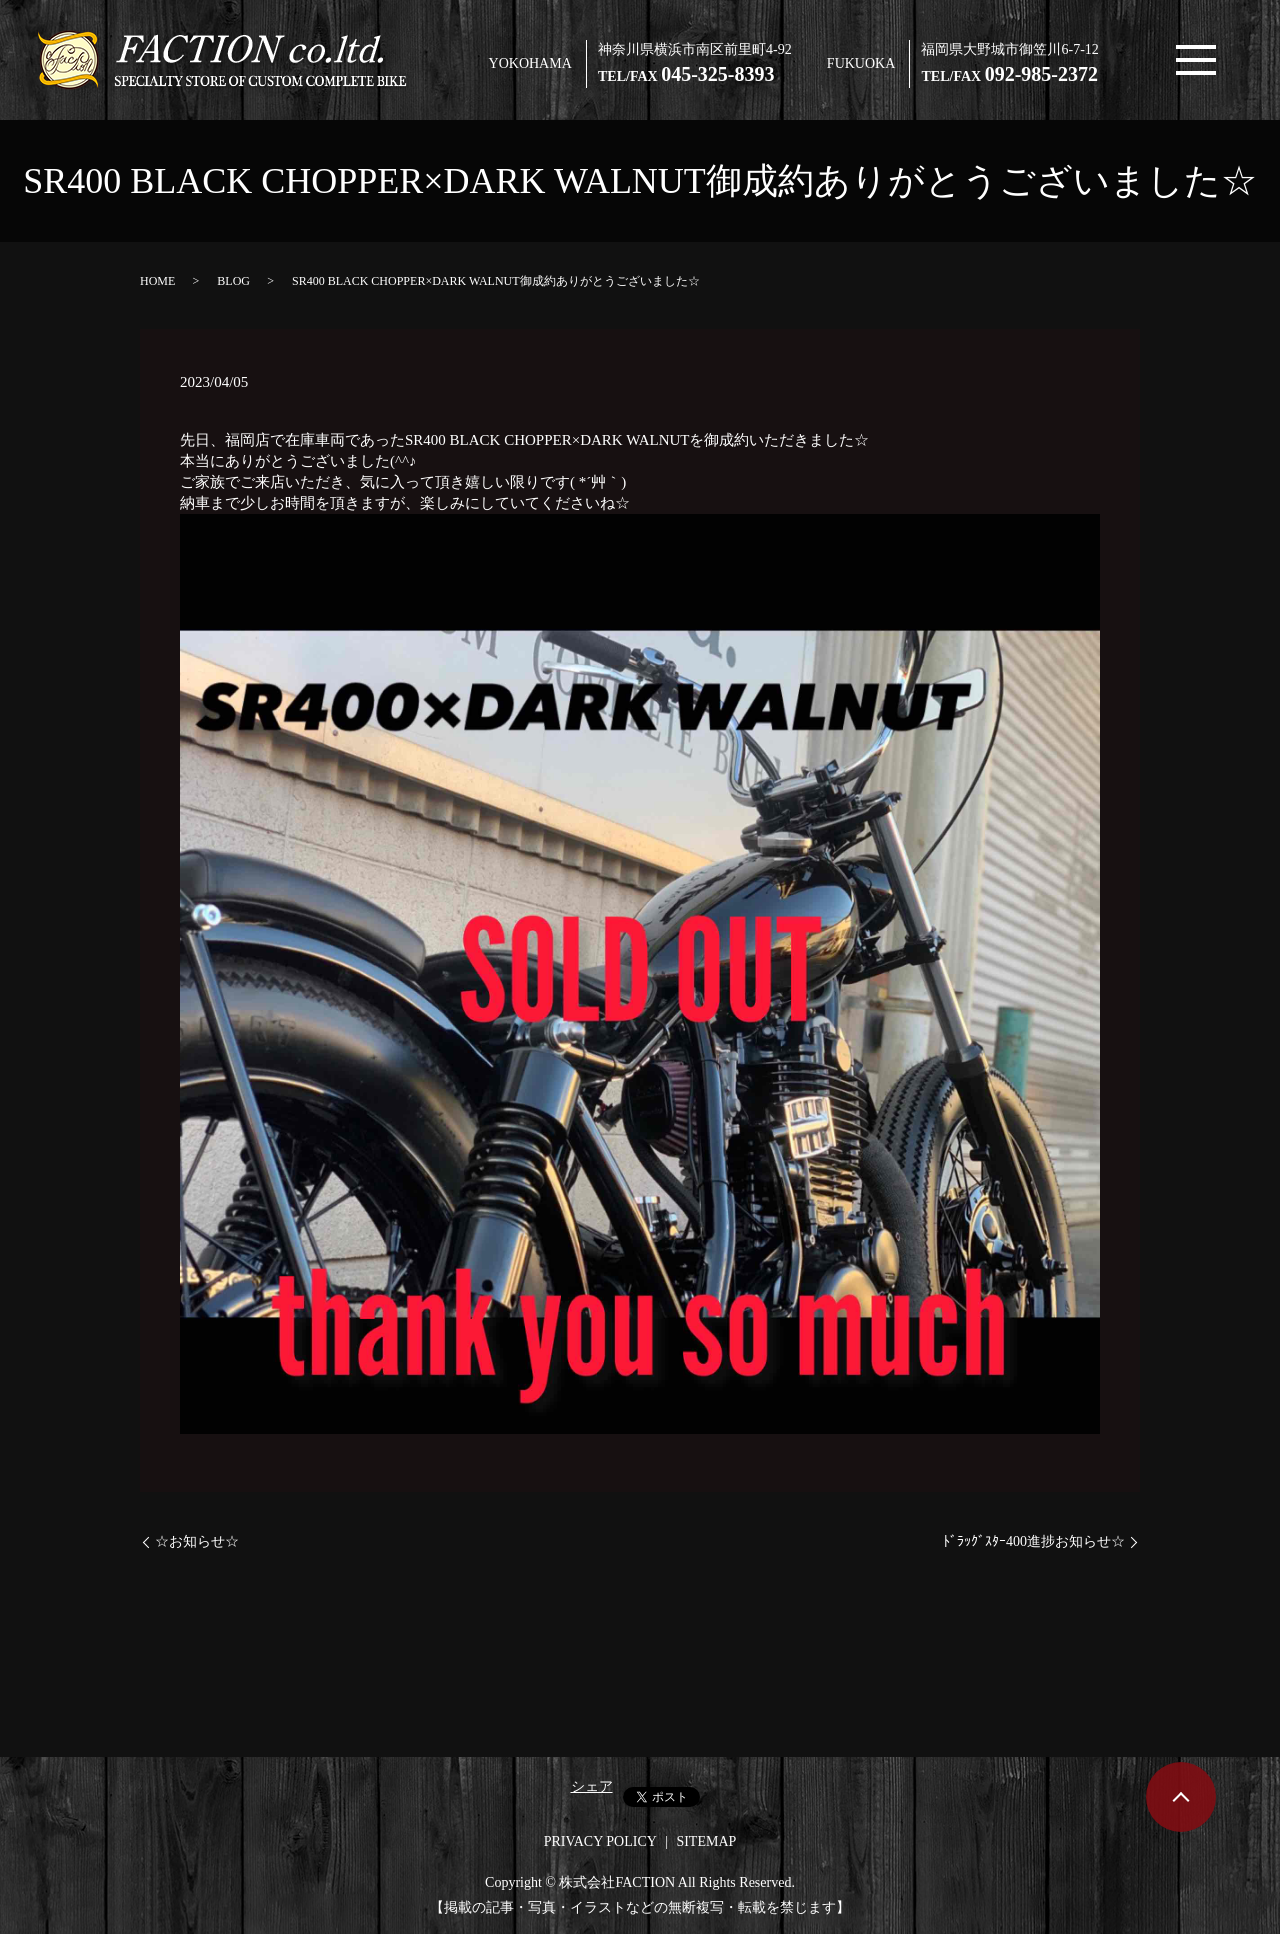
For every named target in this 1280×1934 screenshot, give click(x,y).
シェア (592, 1786)
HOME (157, 281)
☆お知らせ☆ (197, 1541)
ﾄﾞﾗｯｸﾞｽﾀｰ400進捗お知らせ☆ (1034, 1541)
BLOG (233, 281)
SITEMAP (706, 1841)
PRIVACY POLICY (600, 1841)
